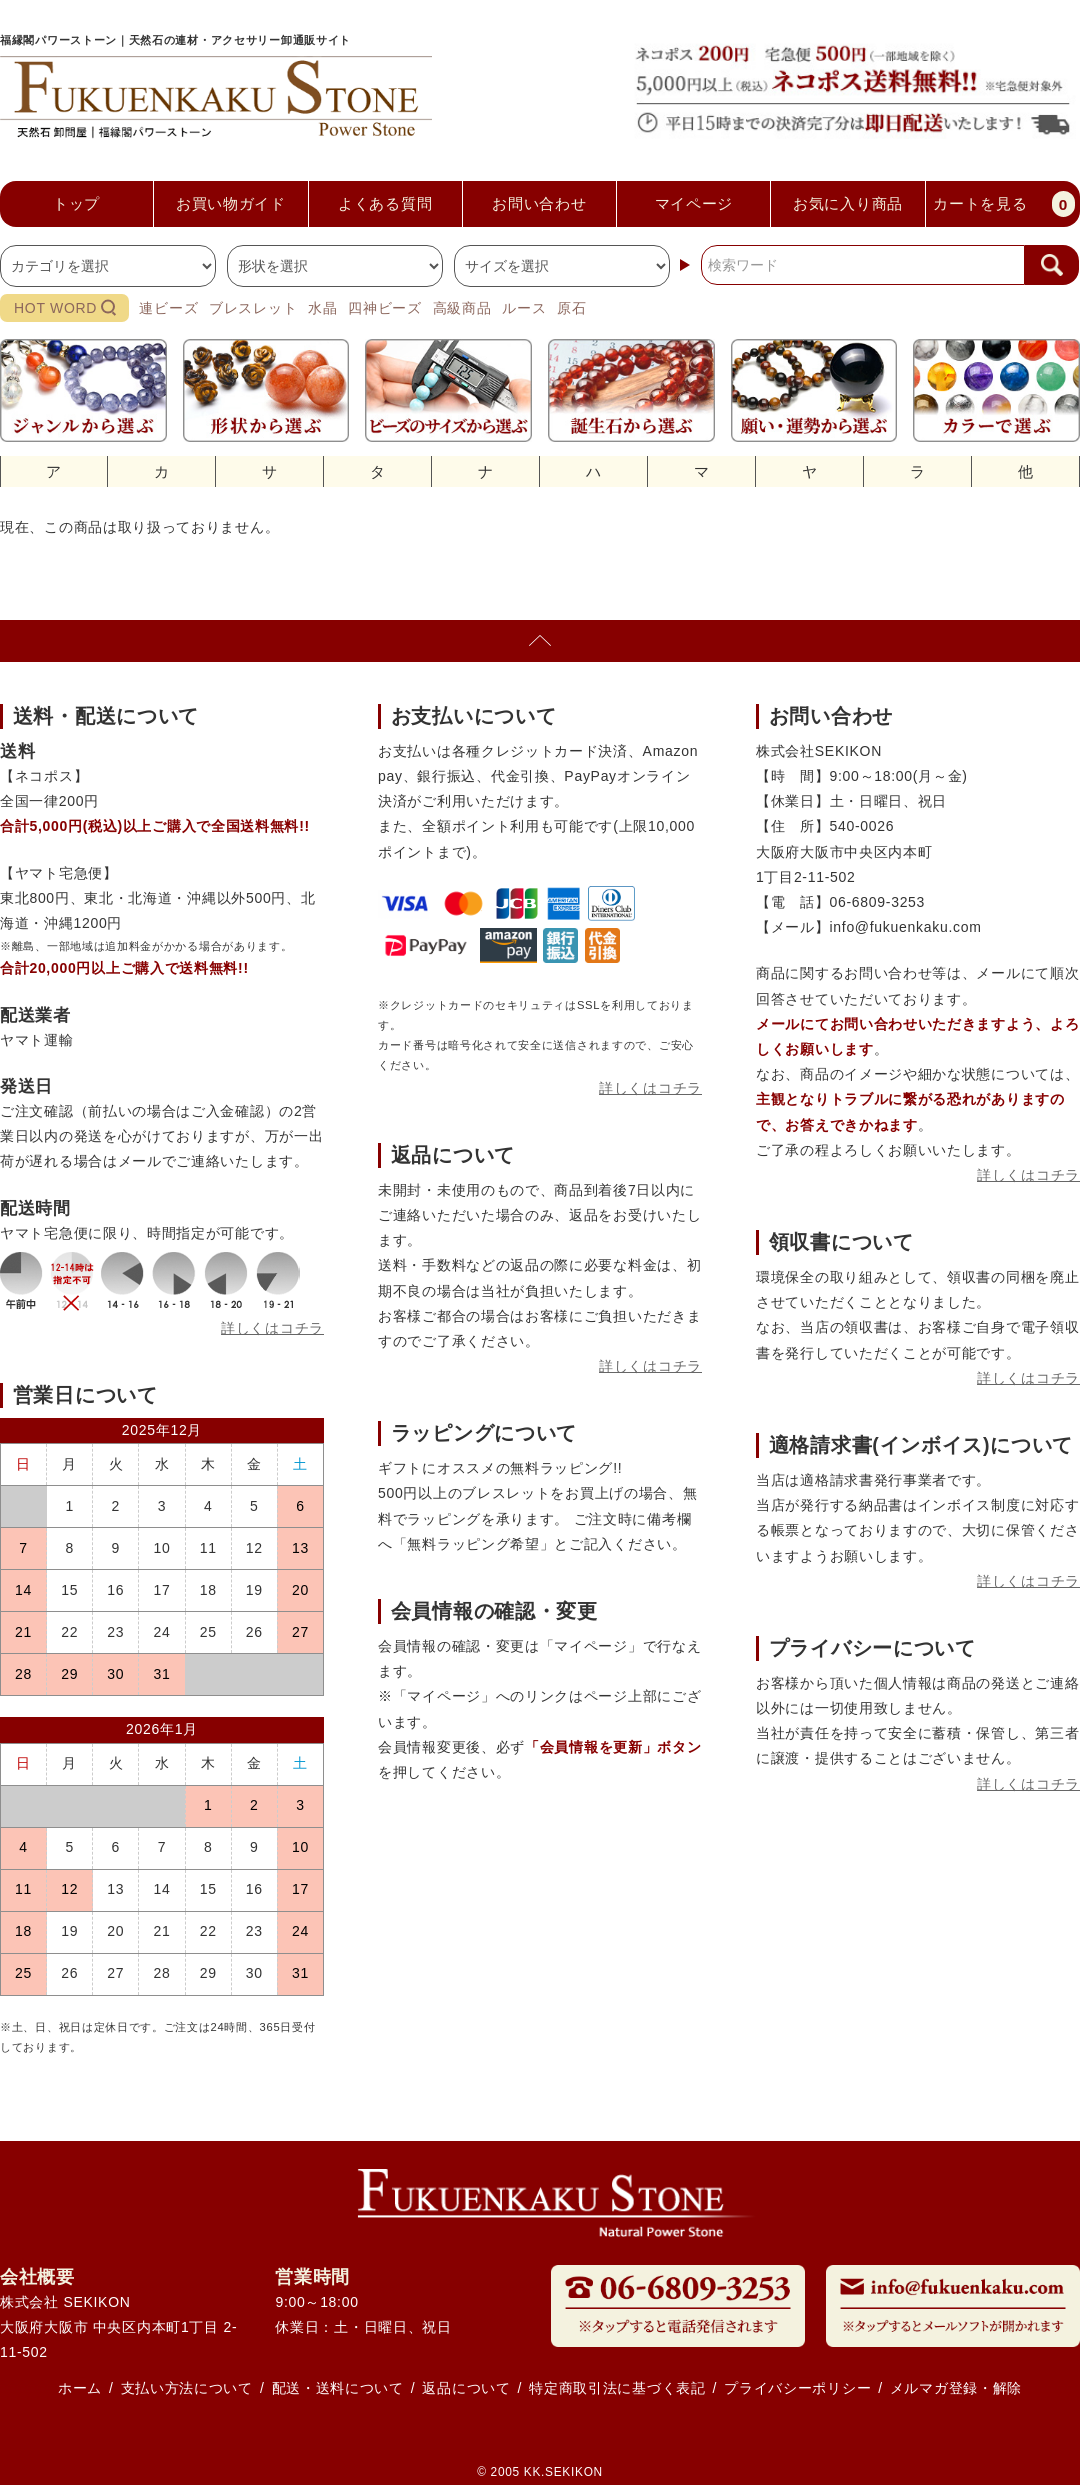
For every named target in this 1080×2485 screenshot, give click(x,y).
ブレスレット (253, 308)
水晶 (322, 308)
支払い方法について (187, 2388)
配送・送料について (338, 2388)
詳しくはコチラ (272, 1328)
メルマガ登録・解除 (956, 2388)
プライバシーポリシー (797, 2388)
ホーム (80, 2388)
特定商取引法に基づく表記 (617, 2388)
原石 (571, 308)
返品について (466, 2388)
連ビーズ (168, 308)
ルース (524, 308)
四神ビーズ (385, 308)
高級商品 (462, 308)
